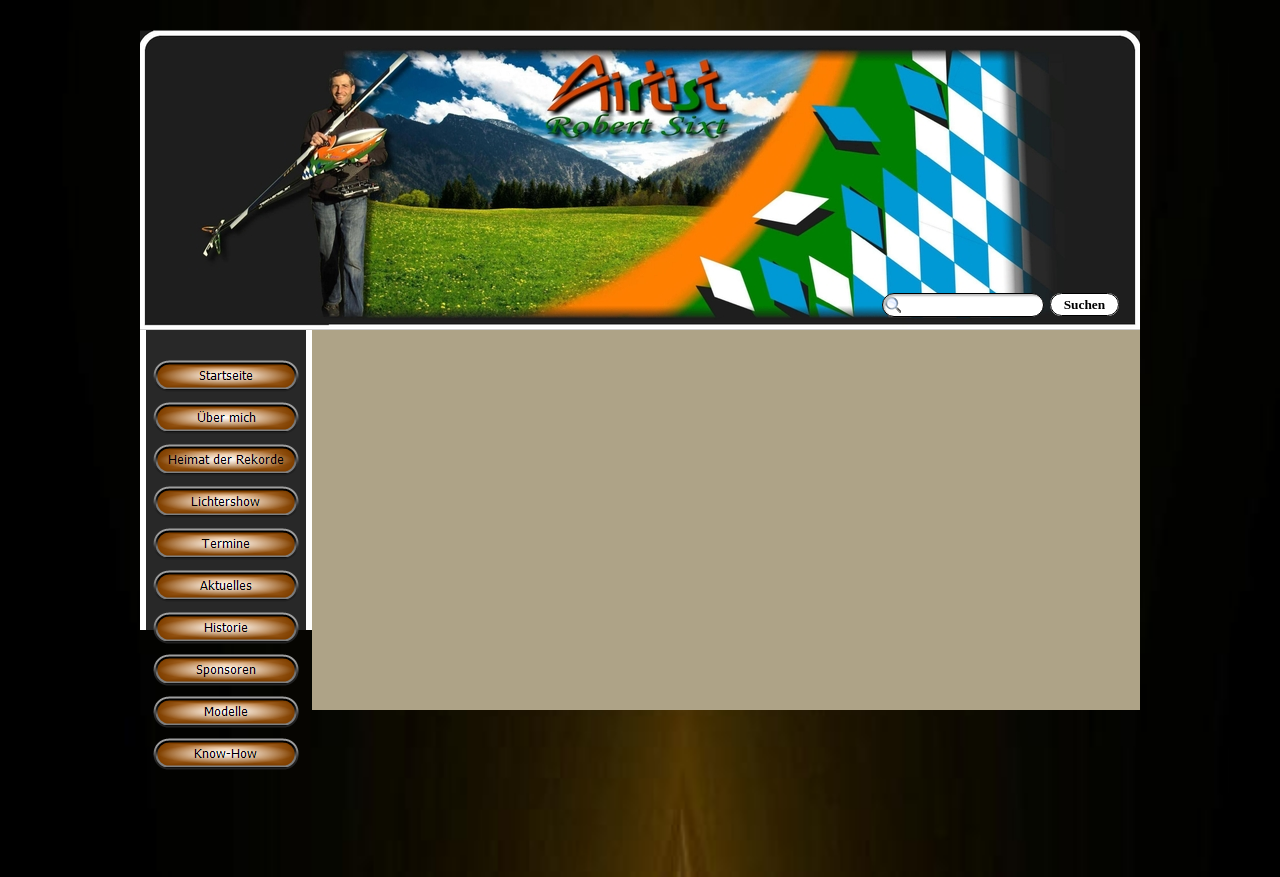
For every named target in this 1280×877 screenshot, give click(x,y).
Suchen (1084, 304)
